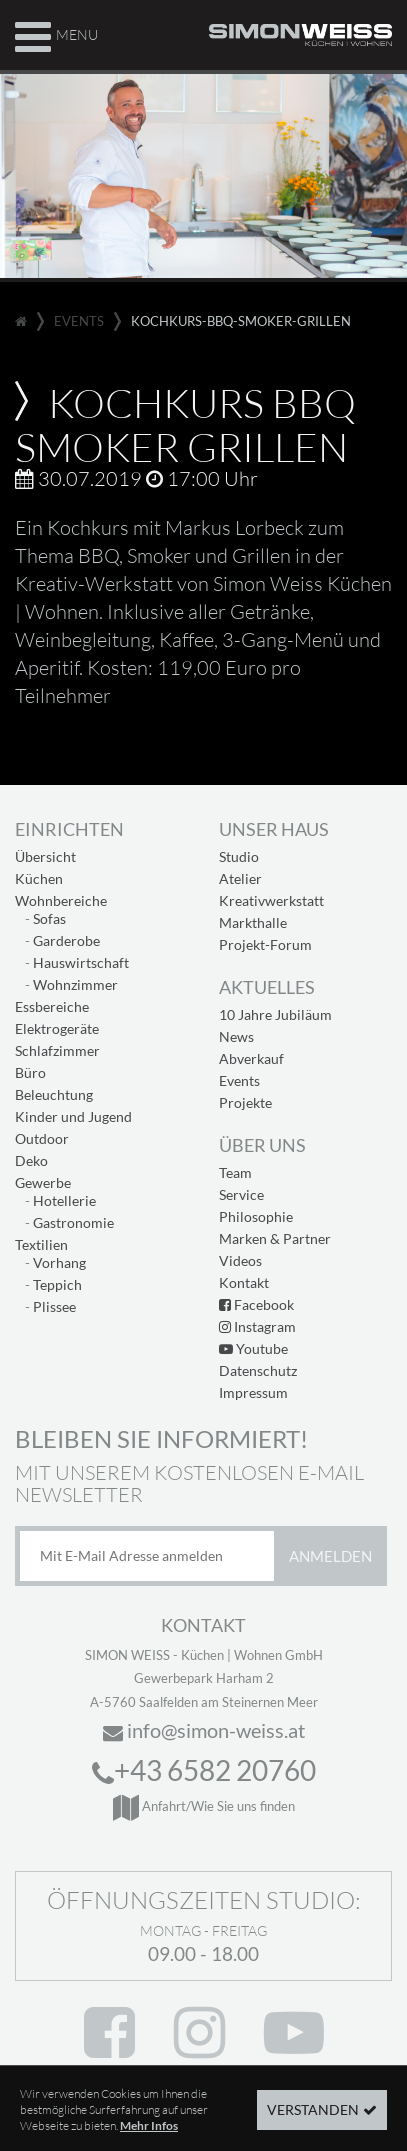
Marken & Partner (275, 1238)
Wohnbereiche (61, 900)
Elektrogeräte (57, 1028)
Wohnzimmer (75, 984)
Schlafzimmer (57, 1050)
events (79, 321)
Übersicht (45, 856)
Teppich (57, 1284)
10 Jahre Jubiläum (275, 1014)
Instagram (257, 1326)
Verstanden (313, 2121)
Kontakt (244, 1282)
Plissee (54, 1306)
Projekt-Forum (265, 944)
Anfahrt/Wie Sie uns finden (204, 1806)
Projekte (245, 1102)
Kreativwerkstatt (271, 900)
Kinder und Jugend (73, 1116)
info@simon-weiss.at (204, 1730)
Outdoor (42, 1138)
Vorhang (59, 1262)
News (236, 1036)
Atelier (240, 878)
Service (241, 1194)
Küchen (39, 878)
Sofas (49, 918)
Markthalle (253, 922)
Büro (30, 1072)
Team (235, 1172)
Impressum (253, 1392)
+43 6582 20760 (204, 1770)
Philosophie (256, 1216)
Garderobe (66, 940)
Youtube (253, 1348)
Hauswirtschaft (81, 962)
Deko (31, 1160)
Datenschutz (258, 1370)
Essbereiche (52, 1006)
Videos (240, 1260)
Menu (56, 34)
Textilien (41, 1244)
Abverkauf (251, 1058)
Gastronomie (73, 1222)
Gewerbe (43, 1182)
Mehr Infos (149, 2137)
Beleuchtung (54, 1094)
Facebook (256, 1304)
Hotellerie (64, 1200)
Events (239, 1080)
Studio (239, 856)
